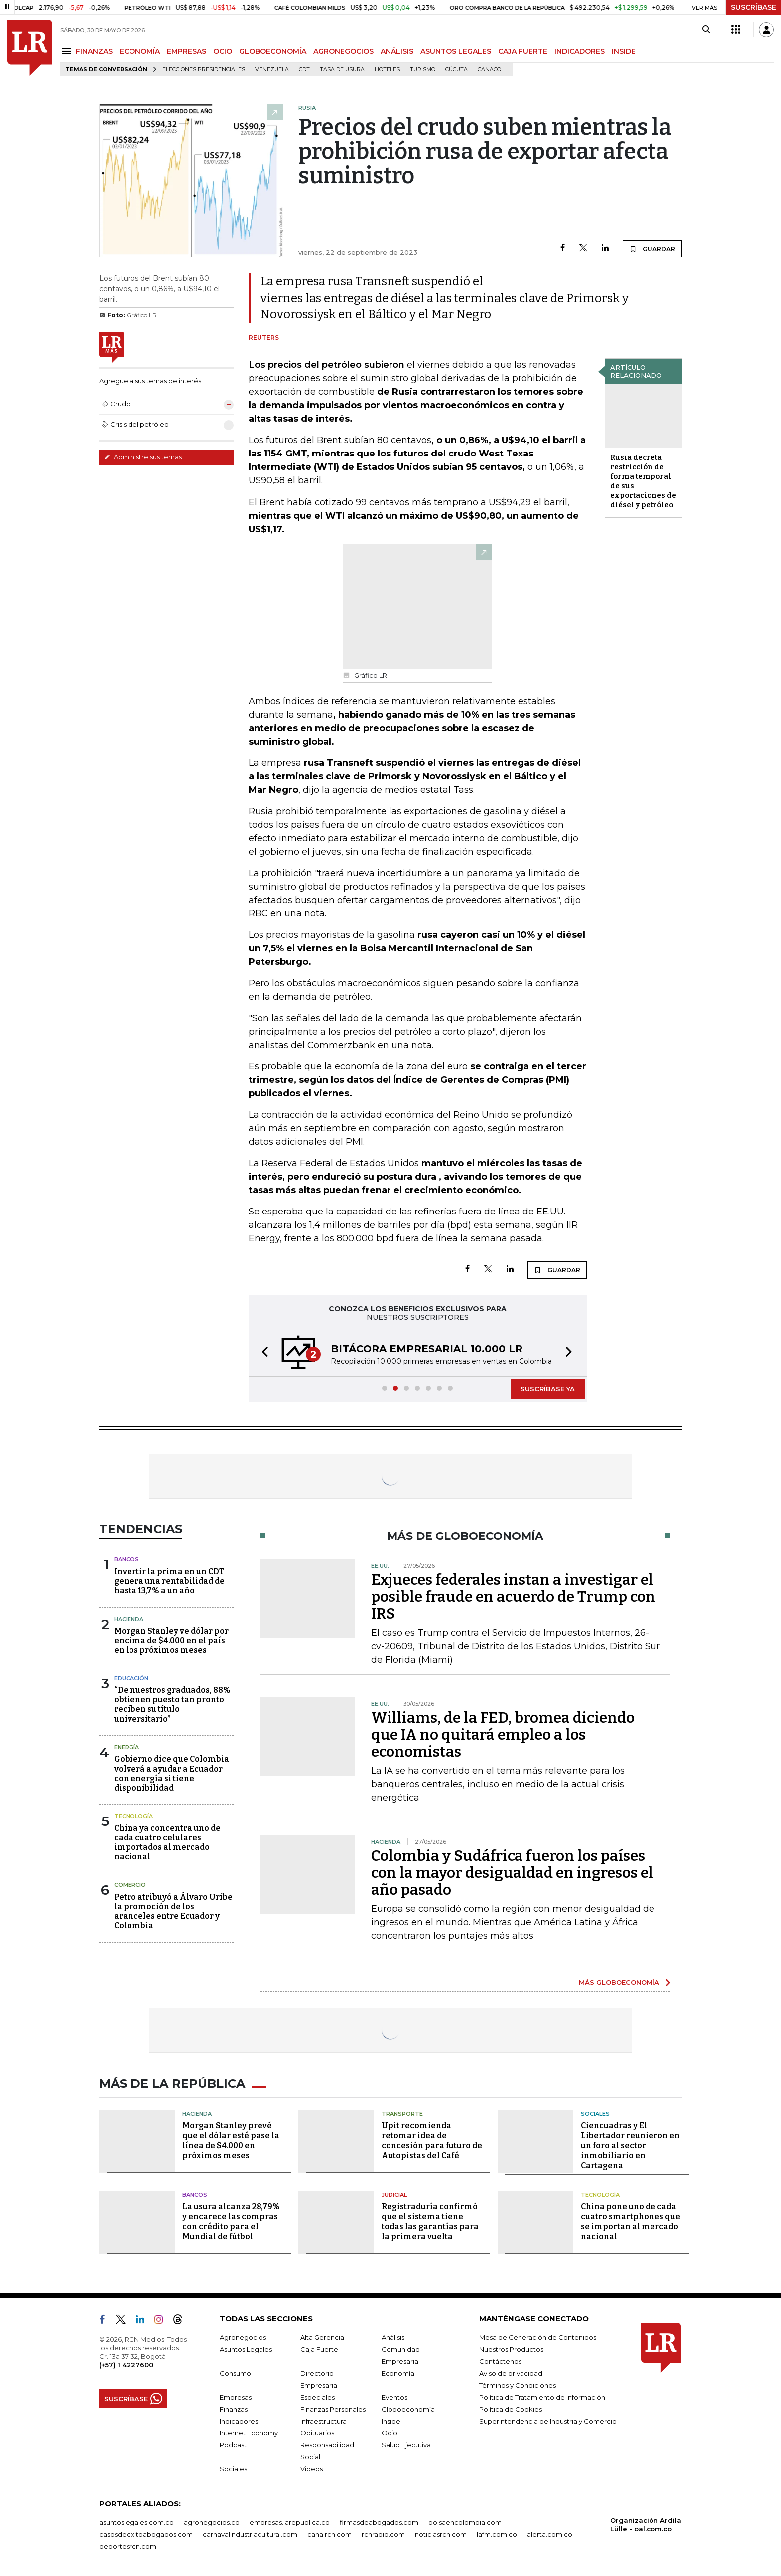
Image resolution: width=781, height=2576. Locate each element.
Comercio (130, 1884)
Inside (391, 2421)
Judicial (394, 2194)
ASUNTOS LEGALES (455, 51)
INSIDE (624, 51)
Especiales (317, 2397)
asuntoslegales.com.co (136, 2522)
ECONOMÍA (140, 51)
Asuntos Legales (246, 2349)
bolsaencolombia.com (465, 2522)
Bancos (126, 1559)
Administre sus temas (143, 457)
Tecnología (133, 1816)
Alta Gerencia (322, 2337)
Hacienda (128, 1619)
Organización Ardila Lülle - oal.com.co (645, 2524)
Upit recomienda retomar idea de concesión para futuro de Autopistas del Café (432, 2140)
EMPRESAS (186, 51)
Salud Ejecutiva (406, 2445)
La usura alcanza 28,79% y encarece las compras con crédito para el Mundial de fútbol (231, 2221)
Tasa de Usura (342, 69)
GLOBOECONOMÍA (272, 51)
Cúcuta (456, 69)
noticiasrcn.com (441, 2534)
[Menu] (68, 51)
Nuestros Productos (511, 2349)
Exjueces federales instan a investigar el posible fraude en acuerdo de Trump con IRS (513, 1597)
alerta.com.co (549, 2534)
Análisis (393, 2337)
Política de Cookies (510, 2409)
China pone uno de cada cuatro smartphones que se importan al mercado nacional (630, 2221)
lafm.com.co (497, 2534)
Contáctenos (500, 2361)
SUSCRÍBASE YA (548, 1389)
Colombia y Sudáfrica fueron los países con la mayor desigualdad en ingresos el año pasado (512, 1873)
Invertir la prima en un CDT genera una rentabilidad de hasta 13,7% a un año (169, 1581)
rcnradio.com (383, 2534)
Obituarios (317, 2433)
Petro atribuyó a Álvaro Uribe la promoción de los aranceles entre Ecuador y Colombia (173, 1911)
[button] (262, 1353)
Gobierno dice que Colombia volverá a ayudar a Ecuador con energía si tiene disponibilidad (171, 1773)
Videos (311, 2469)
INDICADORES (579, 51)
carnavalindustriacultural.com (250, 2534)
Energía (126, 1747)
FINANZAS (94, 51)
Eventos (394, 2397)
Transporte (402, 2113)
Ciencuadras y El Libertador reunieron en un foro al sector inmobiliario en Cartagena (630, 2145)
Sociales (595, 2113)
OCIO (222, 51)
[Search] (706, 30)
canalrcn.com (329, 2534)
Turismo (422, 69)
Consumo (235, 2373)
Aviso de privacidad (510, 2373)
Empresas (236, 2397)
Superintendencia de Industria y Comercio (548, 2421)
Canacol (491, 69)
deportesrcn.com (127, 2546)
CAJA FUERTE (522, 51)
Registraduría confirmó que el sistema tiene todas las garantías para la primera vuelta (430, 2221)
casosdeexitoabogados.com (146, 2534)
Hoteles (387, 69)
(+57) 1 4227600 (126, 2365)
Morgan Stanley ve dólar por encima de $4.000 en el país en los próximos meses (171, 1640)
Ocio (389, 2433)
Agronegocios (243, 2337)
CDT (304, 69)
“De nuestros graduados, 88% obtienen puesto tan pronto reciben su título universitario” (172, 1704)
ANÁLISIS (397, 51)
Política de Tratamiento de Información (542, 2397)
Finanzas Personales (333, 2409)
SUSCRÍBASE (753, 7)
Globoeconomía (408, 2409)
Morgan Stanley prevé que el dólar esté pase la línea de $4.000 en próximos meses (230, 2140)
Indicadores (239, 2421)
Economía (398, 2373)
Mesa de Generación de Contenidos (537, 2337)
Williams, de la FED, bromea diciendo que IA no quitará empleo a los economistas (503, 1735)
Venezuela (272, 69)
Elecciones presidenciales (203, 69)
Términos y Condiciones (517, 2385)
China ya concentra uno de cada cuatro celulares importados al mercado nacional (167, 1842)
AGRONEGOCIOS (343, 51)
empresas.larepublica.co (290, 2522)
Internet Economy (249, 2433)
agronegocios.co (212, 2522)
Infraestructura (323, 2421)
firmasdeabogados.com (379, 2522)
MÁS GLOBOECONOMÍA (619, 1982)
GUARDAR (652, 249)
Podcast (233, 2445)
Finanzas (234, 2409)
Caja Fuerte (319, 2349)
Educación (131, 1678)
